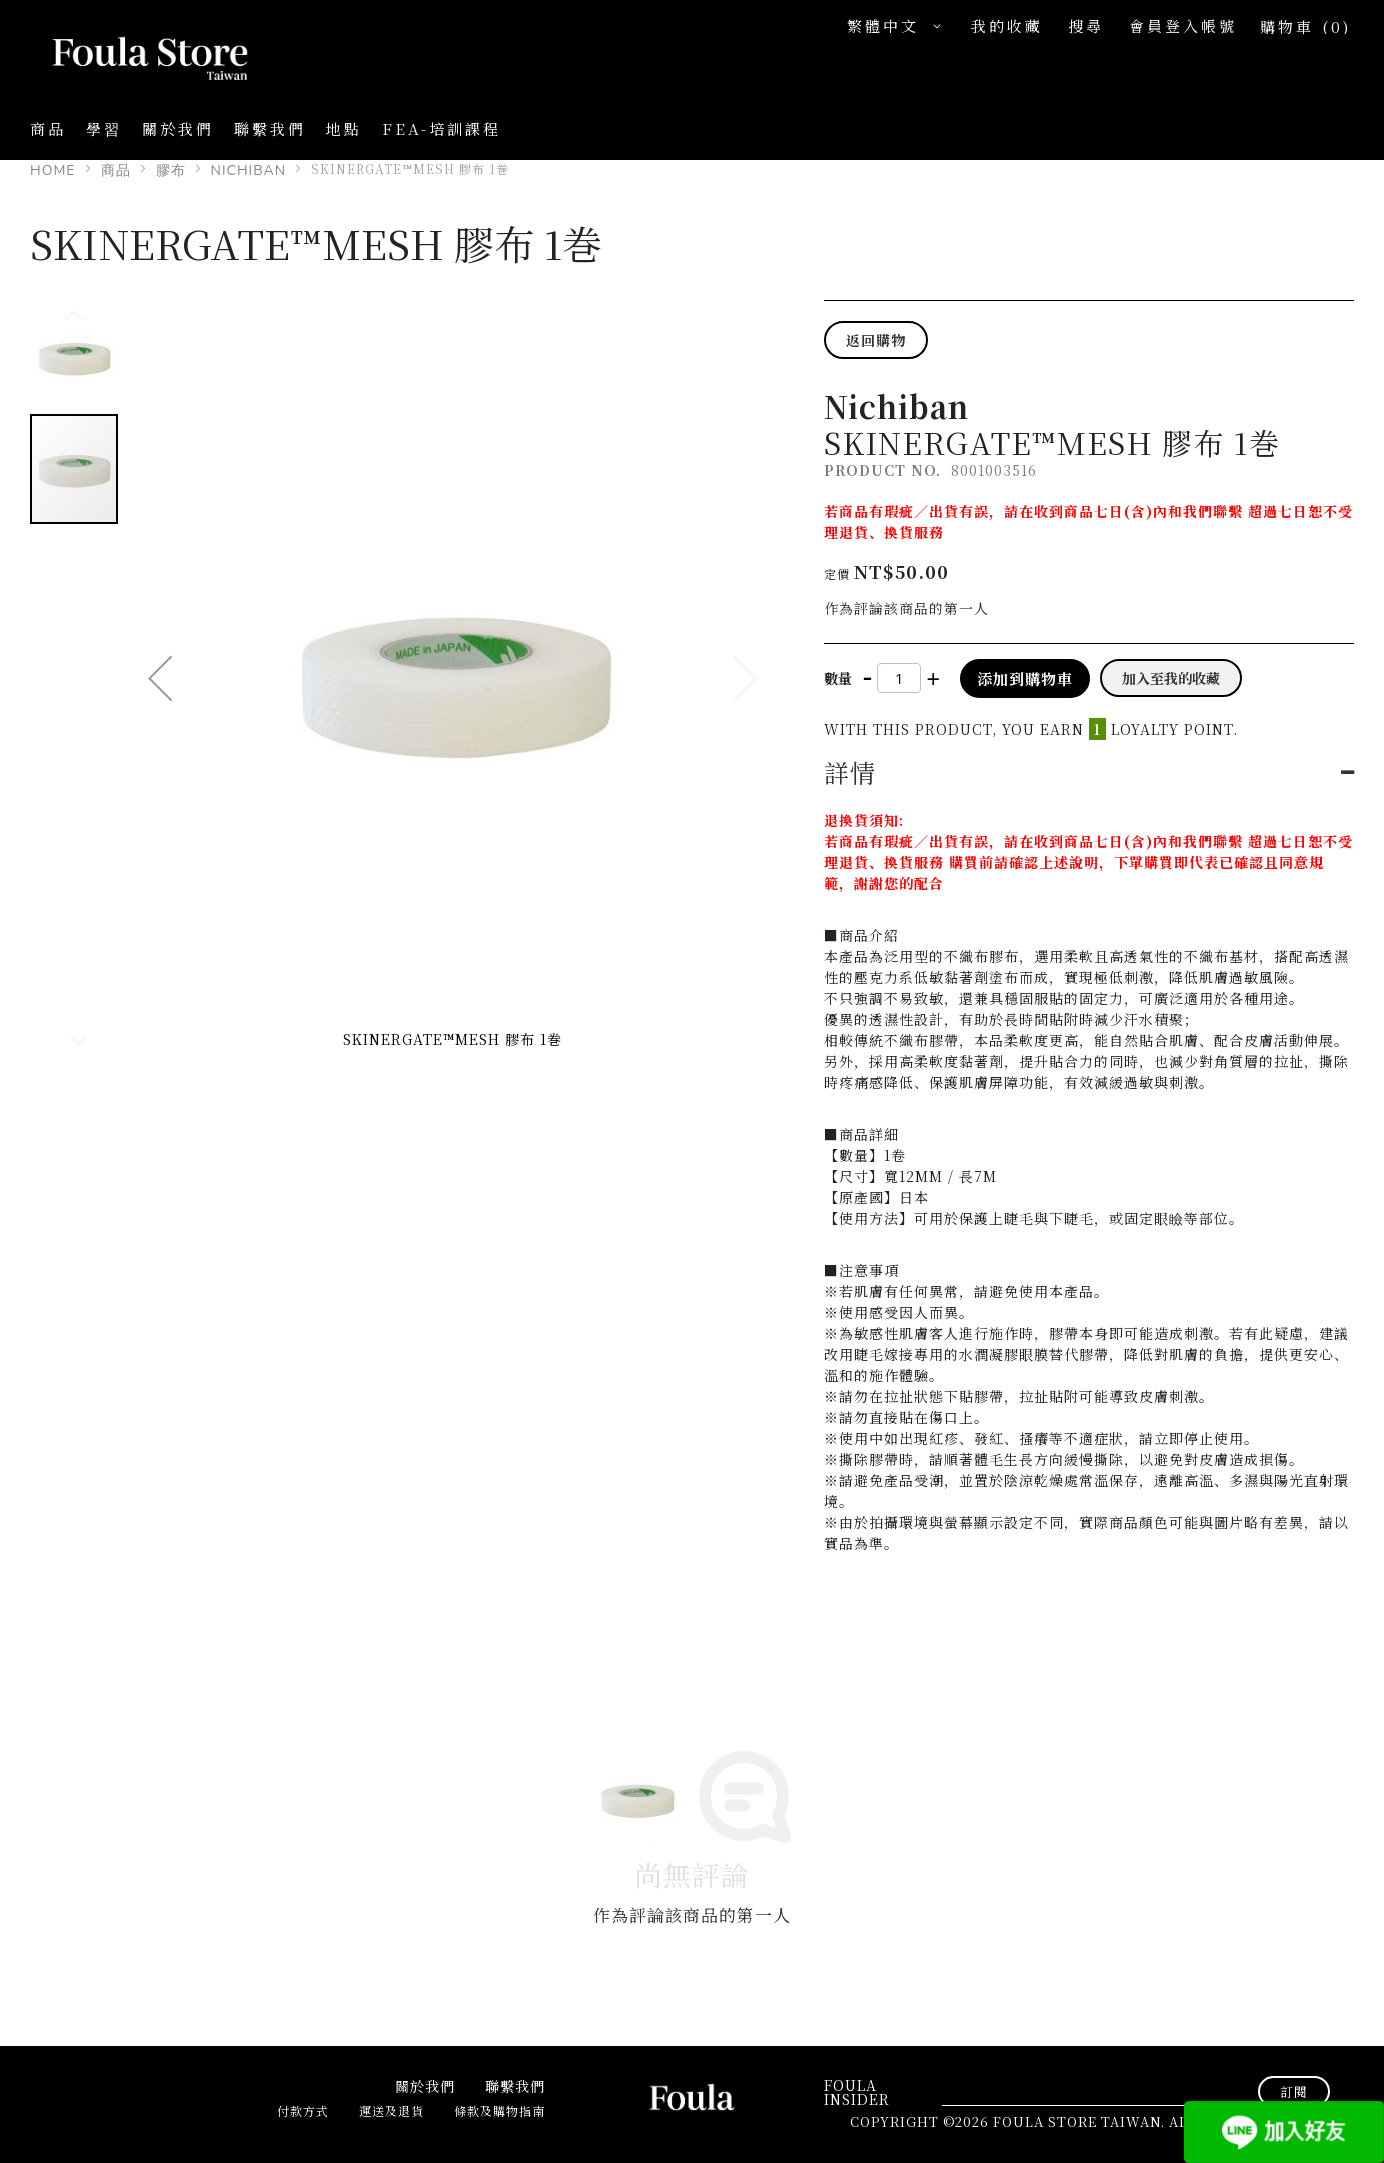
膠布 (171, 170)
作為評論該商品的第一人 (906, 608)
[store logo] (130, 60)
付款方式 (303, 2110)
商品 (116, 170)
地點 (344, 128)
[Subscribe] (1294, 2091)
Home (53, 170)
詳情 (849, 772)
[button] (899, 26)
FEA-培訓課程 (441, 128)
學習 (104, 128)
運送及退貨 (391, 2110)
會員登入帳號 (1183, 25)
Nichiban (249, 170)
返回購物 (876, 340)
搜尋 (1086, 25)
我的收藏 (1007, 25)
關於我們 (178, 128)
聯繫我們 (270, 128)
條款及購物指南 (499, 2110)
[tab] (1089, 772)
